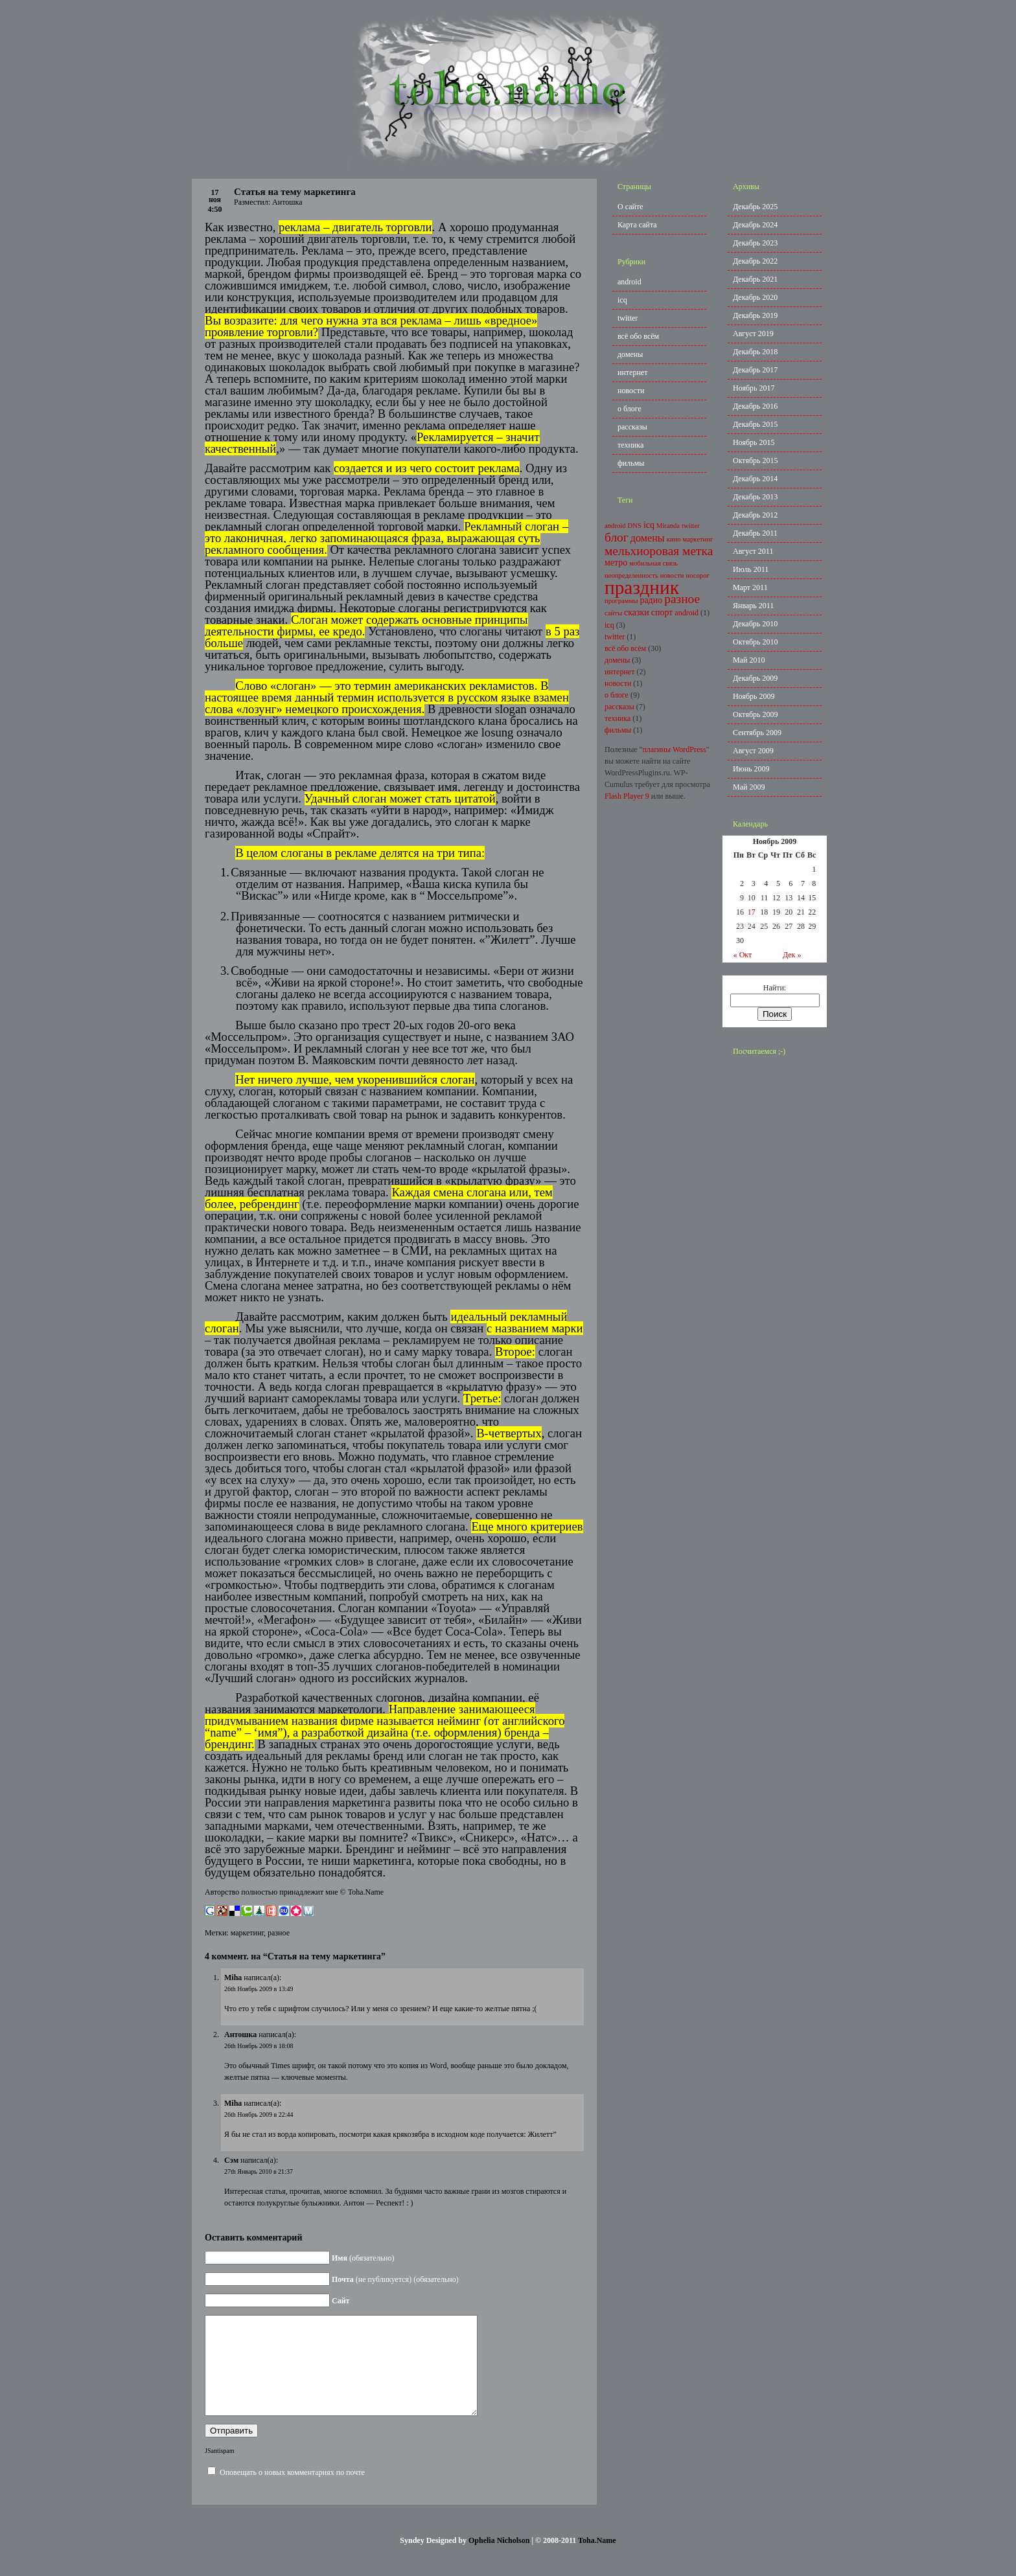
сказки (636, 612)
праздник (642, 587)
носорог (698, 575)
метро (616, 562)
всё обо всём (638, 336)
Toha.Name (597, 2559)
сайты (613, 613)
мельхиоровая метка (659, 551)
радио (651, 600)
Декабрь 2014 (755, 478)
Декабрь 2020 (755, 297)
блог (617, 537)
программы (621, 600)
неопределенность (631, 575)
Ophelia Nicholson (498, 2559)
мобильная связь (653, 563)
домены (630, 354)
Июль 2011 (750, 569)
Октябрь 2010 (755, 641)
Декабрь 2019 (755, 315)
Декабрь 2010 (755, 623)
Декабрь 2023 (755, 242)
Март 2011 (750, 587)
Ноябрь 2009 (754, 696)
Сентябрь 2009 (757, 732)
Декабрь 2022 (755, 261)
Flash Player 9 (627, 796)
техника (630, 445)
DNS (634, 525)
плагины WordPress (674, 749)
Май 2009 (749, 787)
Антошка (240, 2034)
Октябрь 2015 (755, 460)
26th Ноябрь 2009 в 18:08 (259, 2045)
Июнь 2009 (751, 768)
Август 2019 (753, 333)
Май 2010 (749, 660)
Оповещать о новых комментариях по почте (292, 2491)
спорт (662, 612)
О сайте (630, 206)
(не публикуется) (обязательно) (395, 2279)
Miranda (668, 525)
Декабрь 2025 (755, 206)
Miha (233, 1977)
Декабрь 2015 (755, 424)
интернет (632, 372)
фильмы (631, 463)
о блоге (629, 408)
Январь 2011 (753, 605)
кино (674, 539)
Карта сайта (637, 224)
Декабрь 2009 (755, 678)
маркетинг (247, 1932)
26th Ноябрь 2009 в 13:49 (259, 1988)
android (629, 281)
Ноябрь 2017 (754, 388)
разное (279, 1932)
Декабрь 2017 (755, 369)
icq (622, 299)
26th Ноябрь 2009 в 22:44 (259, 2114)
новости (631, 390)
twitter (628, 318)
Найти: (774, 987)
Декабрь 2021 (755, 279)
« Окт (742, 954)
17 (752, 912)
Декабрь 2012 (755, 514)
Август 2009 (753, 750)
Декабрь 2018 (755, 351)
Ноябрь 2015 (754, 442)
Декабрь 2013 (755, 496)
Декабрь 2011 (755, 533)
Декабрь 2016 (755, 406)
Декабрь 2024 (755, 224)
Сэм (231, 2160)
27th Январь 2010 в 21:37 (258, 2171)
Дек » (792, 954)
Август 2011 (753, 551)
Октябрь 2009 (755, 714)
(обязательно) (363, 2258)
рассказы (632, 426)
